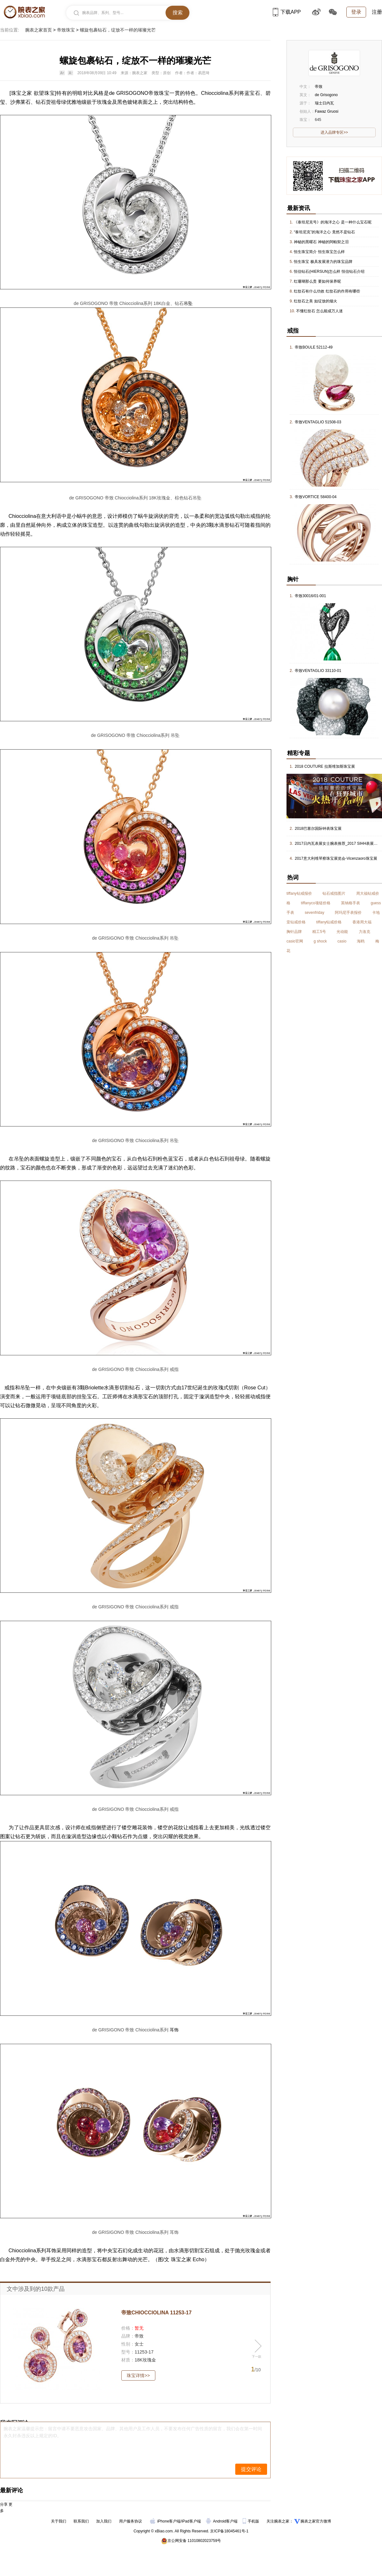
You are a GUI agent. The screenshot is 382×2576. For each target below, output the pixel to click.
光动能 (342, 931)
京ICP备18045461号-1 (229, 2531)
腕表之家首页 (38, 29)
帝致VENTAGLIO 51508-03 (318, 422)
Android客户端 (222, 2521)
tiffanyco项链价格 (315, 903)
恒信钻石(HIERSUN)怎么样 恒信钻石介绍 (329, 271)
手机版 (251, 2521)
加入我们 (103, 2521)
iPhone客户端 (165, 2521)
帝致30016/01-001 (310, 596)
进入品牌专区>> (334, 132)
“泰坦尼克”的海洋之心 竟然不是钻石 (324, 232)
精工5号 (319, 931)
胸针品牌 (294, 931)
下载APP (287, 12)
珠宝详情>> (138, 2375)
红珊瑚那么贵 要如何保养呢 (317, 281)
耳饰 (174, 2029)
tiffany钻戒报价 (299, 893)
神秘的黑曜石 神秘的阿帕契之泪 (321, 242)
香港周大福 (361, 922)
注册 (377, 12)
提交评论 (251, 2469)
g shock (320, 941)
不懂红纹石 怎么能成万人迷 (319, 311)
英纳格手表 (350, 903)
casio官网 (294, 941)
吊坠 (188, 303)
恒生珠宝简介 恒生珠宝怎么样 (319, 252)
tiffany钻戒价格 (329, 922)
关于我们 (58, 2521)
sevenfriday (314, 912)
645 (318, 119)
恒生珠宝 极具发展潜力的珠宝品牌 (323, 261)
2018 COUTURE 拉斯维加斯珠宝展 (325, 766)
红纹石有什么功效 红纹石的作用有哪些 (327, 291)
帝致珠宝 (66, 29)
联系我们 (81, 2521)
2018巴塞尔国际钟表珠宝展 (318, 828)
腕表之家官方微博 (316, 2521)
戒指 (255, 516)
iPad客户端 (191, 2521)
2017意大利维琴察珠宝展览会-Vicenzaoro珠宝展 (336, 858)
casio (341, 941)
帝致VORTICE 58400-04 (315, 497)
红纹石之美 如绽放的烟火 (315, 301)
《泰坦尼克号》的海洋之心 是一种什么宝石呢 (332, 222)
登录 (356, 12)
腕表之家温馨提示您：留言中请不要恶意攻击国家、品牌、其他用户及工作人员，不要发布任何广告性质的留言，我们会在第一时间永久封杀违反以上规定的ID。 (133, 2432)
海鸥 (360, 941)
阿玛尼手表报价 (348, 912)
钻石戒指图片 (333, 893)
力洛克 (364, 931)
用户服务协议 (130, 2521)
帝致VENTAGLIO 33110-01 (318, 670)
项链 (56, 1396)
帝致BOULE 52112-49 (314, 347)
